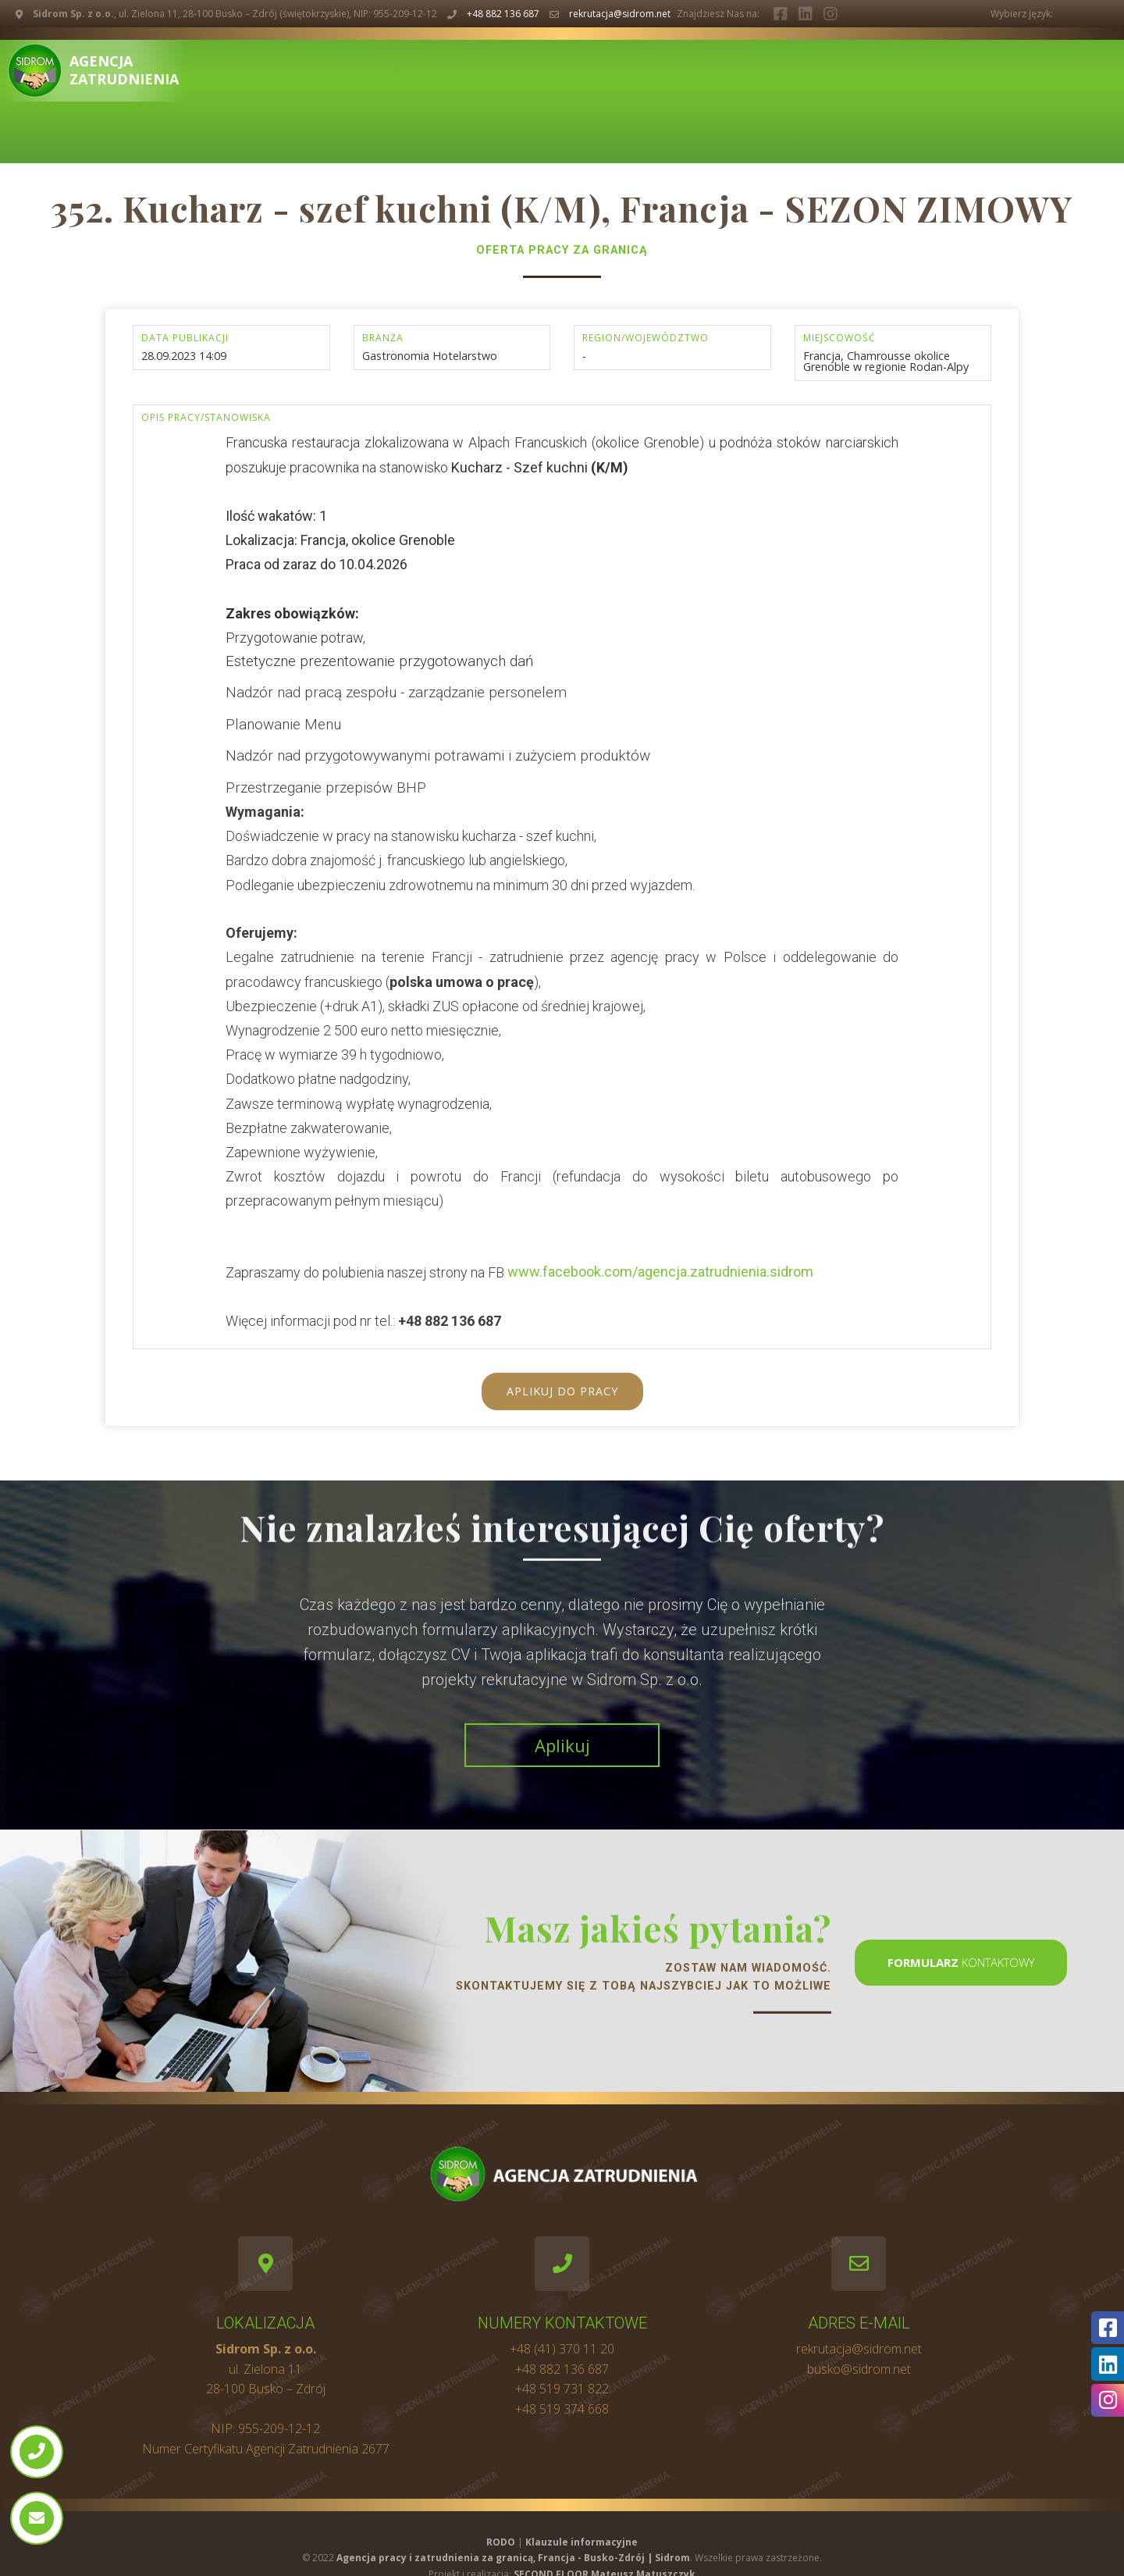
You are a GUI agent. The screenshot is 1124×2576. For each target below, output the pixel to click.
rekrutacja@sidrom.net (619, 13)
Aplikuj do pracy (562, 1391)
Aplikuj (562, 1745)
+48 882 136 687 (503, 13)
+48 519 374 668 (562, 2408)
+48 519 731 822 (562, 2388)
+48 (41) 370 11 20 (562, 2348)
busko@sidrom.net (859, 2369)
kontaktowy (960, 1962)
